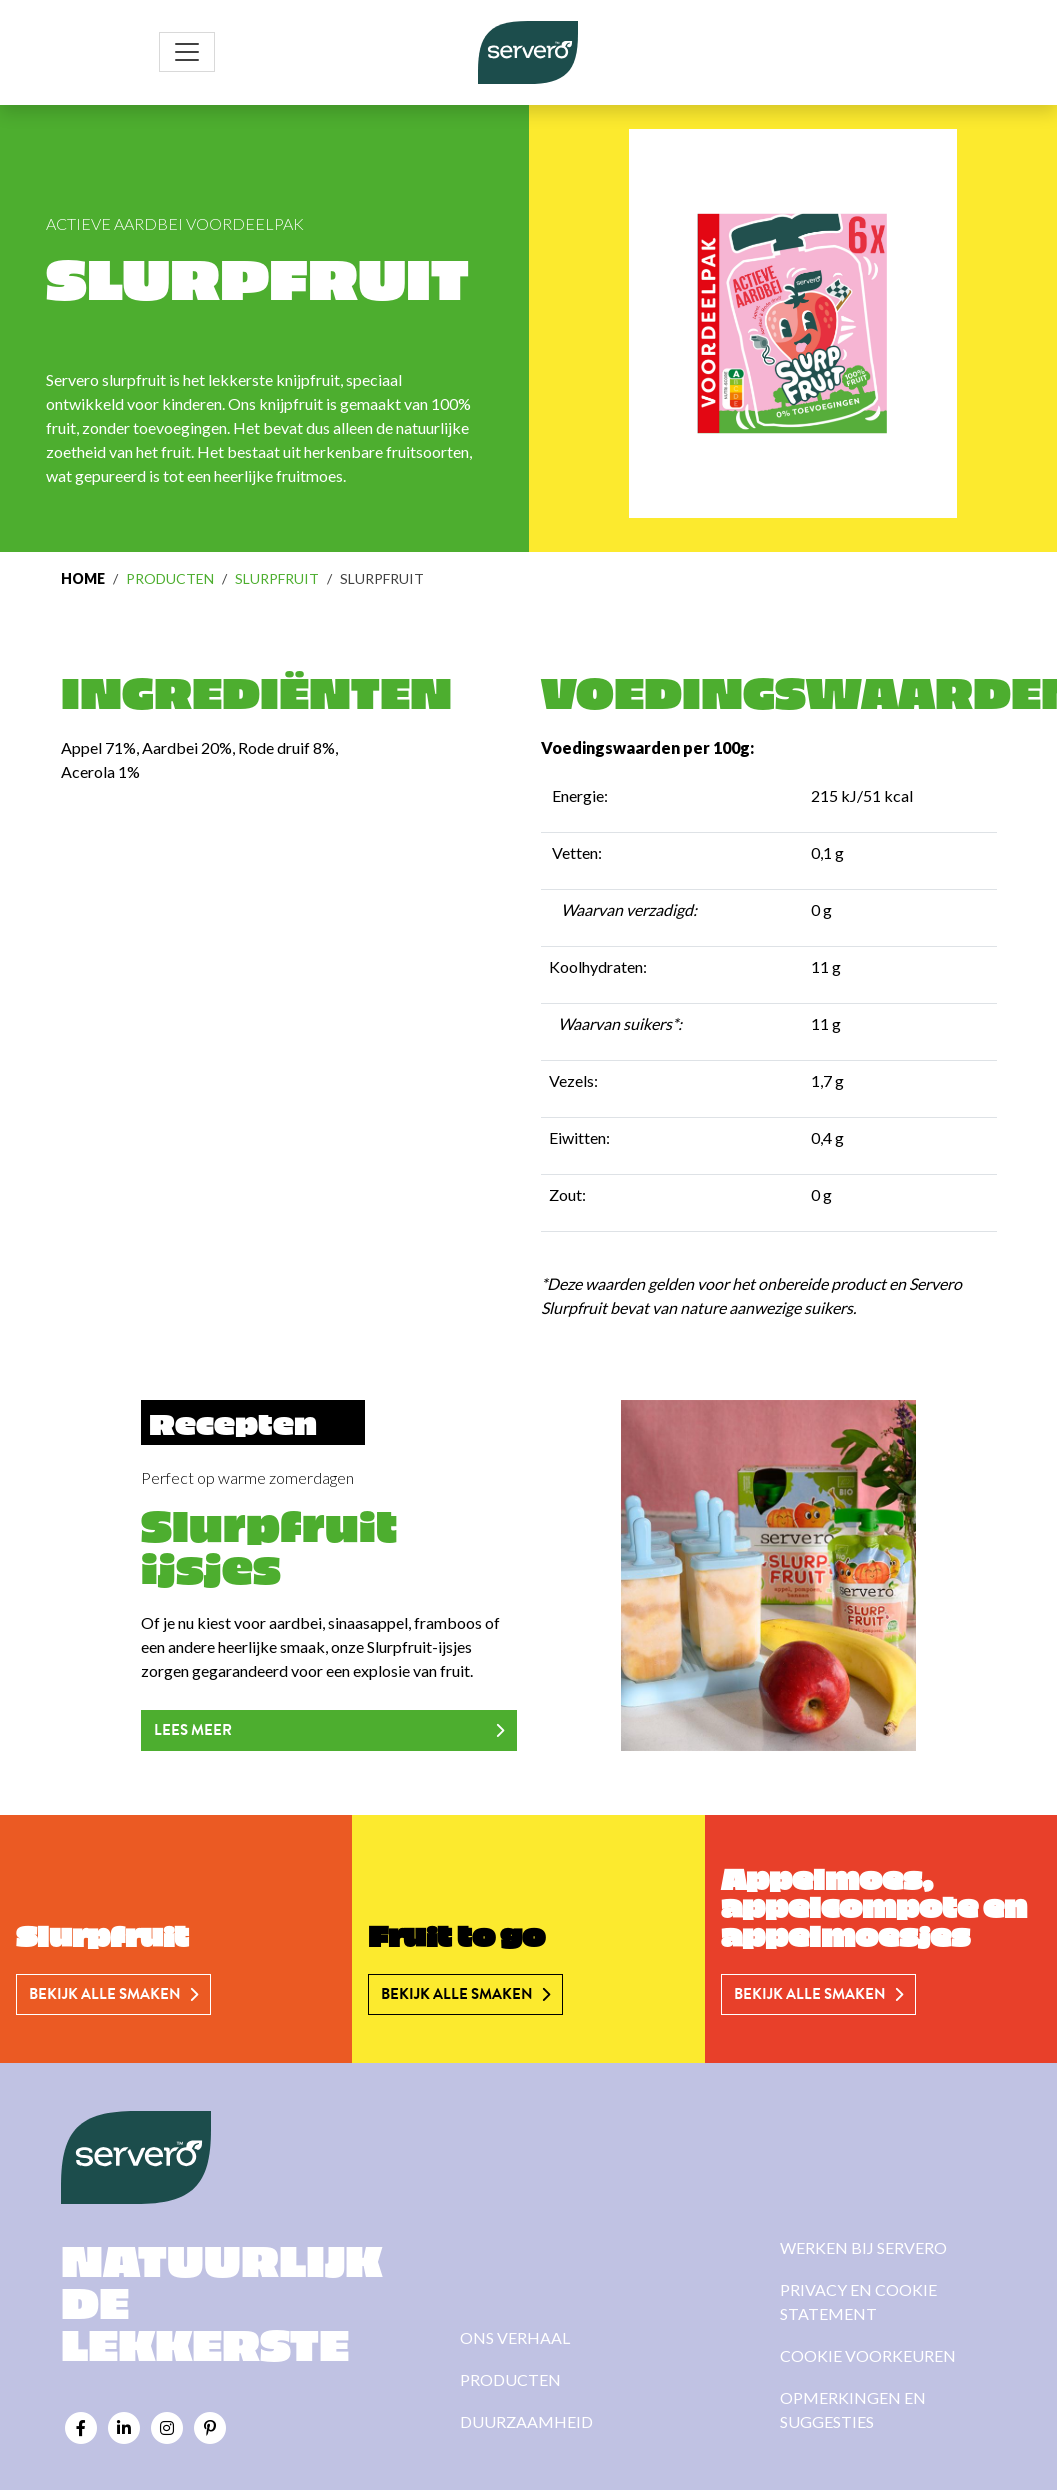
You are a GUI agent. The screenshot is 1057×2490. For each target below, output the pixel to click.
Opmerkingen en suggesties (853, 2409)
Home (83, 578)
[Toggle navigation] (187, 52)
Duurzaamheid (526, 2421)
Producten (170, 578)
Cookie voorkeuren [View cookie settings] (868, 2355)
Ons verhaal (515, 2337)
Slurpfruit (277, 578)
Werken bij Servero (863, 2247)
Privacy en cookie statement (858, 2301)
